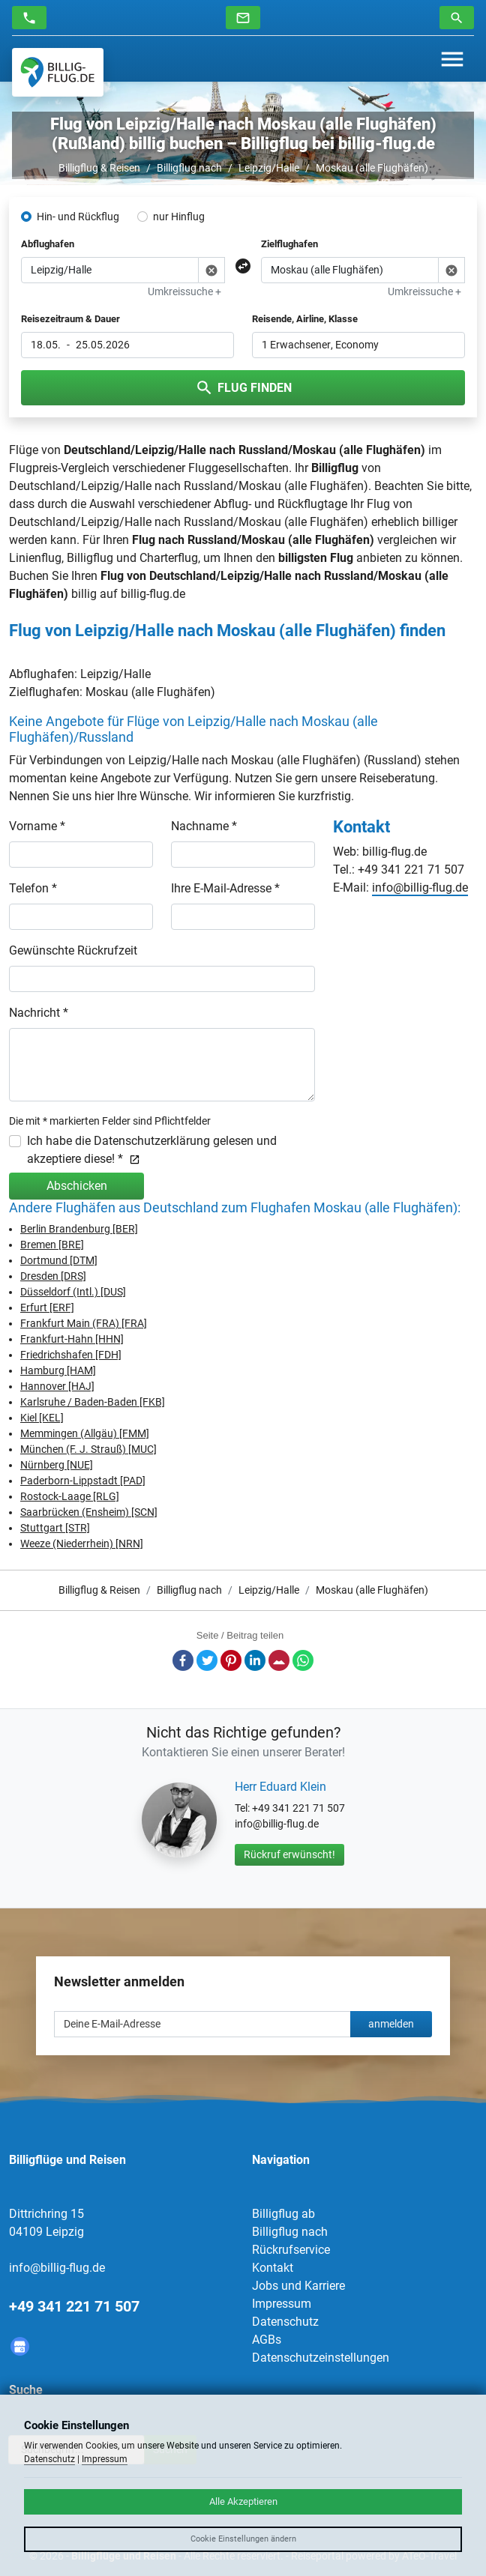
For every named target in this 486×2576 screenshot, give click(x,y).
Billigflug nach (189, 168)
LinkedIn (255, 1660)
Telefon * (33, 888)
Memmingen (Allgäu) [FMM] (84, 1433)
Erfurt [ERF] (47, 1307)
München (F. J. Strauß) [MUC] (88, 1449)
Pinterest (231, 1660)
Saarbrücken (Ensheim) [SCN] (89, 1512)
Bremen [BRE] (52, 1245)
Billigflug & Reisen (99, 168)
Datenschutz (285, 2322)
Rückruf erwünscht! (289, 1854)
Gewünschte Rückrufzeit (73, 950)
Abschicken (76, 1186)
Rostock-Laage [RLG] (69, 1496)
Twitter (207, 1660)
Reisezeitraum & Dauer (70, 318)
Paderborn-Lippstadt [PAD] (83, 1481)
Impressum (281, 2304)
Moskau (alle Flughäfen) (372, 168)
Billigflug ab (283, 2214)
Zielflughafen (289, 244)
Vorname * (37, 826)
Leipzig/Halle (268, 168)
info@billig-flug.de (420, 887)
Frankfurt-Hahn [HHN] (72, 1339)
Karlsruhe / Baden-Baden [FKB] (92, 1402)
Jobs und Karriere (298, 2286)
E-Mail (279, 1660)
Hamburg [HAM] (58, 1370)
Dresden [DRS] (53, 1276)
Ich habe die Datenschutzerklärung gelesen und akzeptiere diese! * (152, 1150)
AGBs (266, 2339)
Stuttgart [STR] (55, 1528)
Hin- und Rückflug (78, 217)
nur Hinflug (179, 217)
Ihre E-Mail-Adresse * (225, 888)
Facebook (183, 1660)
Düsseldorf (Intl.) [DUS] (73, 1292)
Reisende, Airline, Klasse (305, 318)
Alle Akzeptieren (243, 2501)
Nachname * (204, 826)
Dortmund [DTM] (59, 1260)
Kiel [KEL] (42, 1418)
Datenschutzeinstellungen (320, 2357)
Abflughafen (47, 244)
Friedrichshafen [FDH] (71, 1355)
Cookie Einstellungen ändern (243, 2539)
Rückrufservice (291, 2250)
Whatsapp (303, 1660)
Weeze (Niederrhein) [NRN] (81, 1543)
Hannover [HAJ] (57, 1386)
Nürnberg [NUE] (56, 1465)
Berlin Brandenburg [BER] (79, 1229)
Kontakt (272, 2268)
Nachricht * (38, 1013)
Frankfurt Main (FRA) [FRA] (83, 1323)
